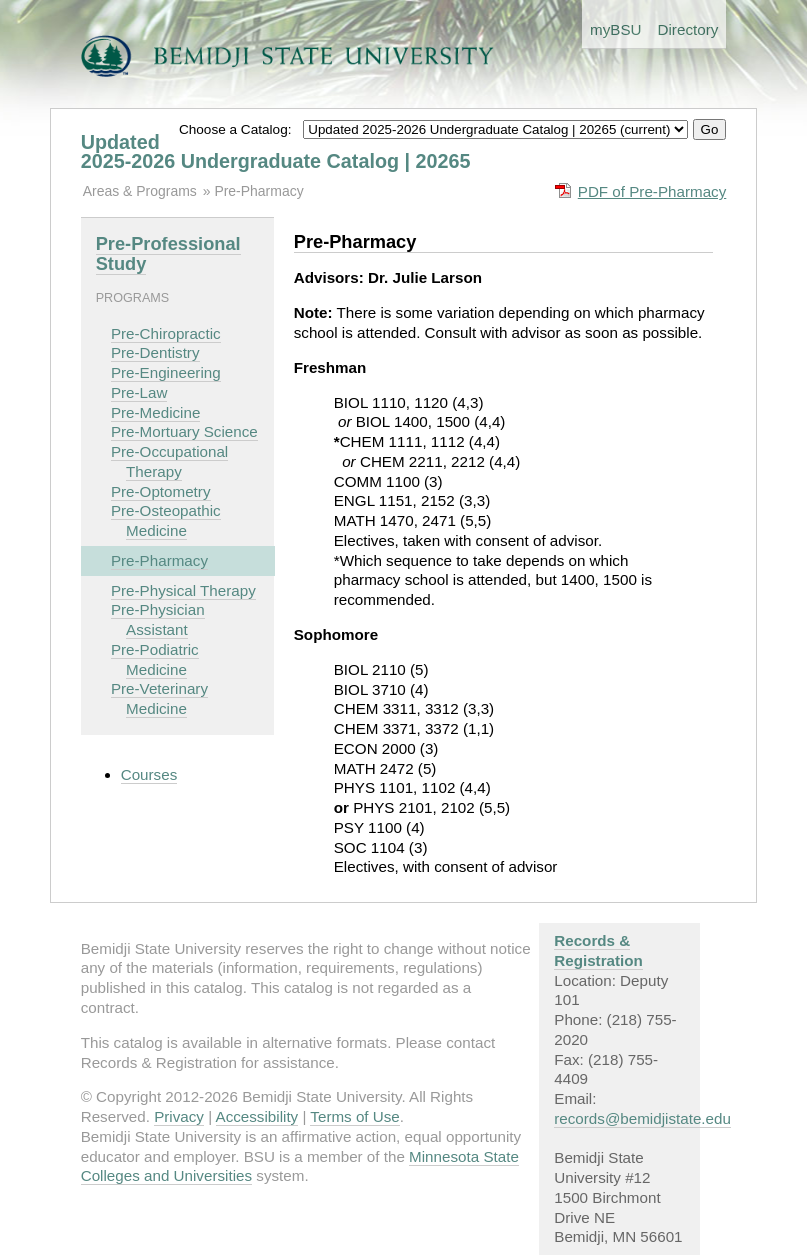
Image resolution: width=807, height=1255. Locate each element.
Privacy (179, 1116)
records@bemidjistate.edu (642, 1118)
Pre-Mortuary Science (184, 431)
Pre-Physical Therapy (183, 590)
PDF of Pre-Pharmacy (652, 191)
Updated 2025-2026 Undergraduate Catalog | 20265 (276, 152)
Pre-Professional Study (168, 253)
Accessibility (257, 1116)
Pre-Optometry (161, 491)
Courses (149, 774)
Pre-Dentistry (155, 352)
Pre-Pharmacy (258, 191)
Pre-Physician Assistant (158, 619)
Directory (688, 29)
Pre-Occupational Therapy (169, 461)
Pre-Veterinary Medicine (159, 698)
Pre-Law (139, 392)
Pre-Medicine (155, 412)
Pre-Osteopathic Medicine (166, 520)
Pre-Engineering (166, 372)
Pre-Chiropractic (166, 333)
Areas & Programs (140, 191)
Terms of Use (354, 1116)
